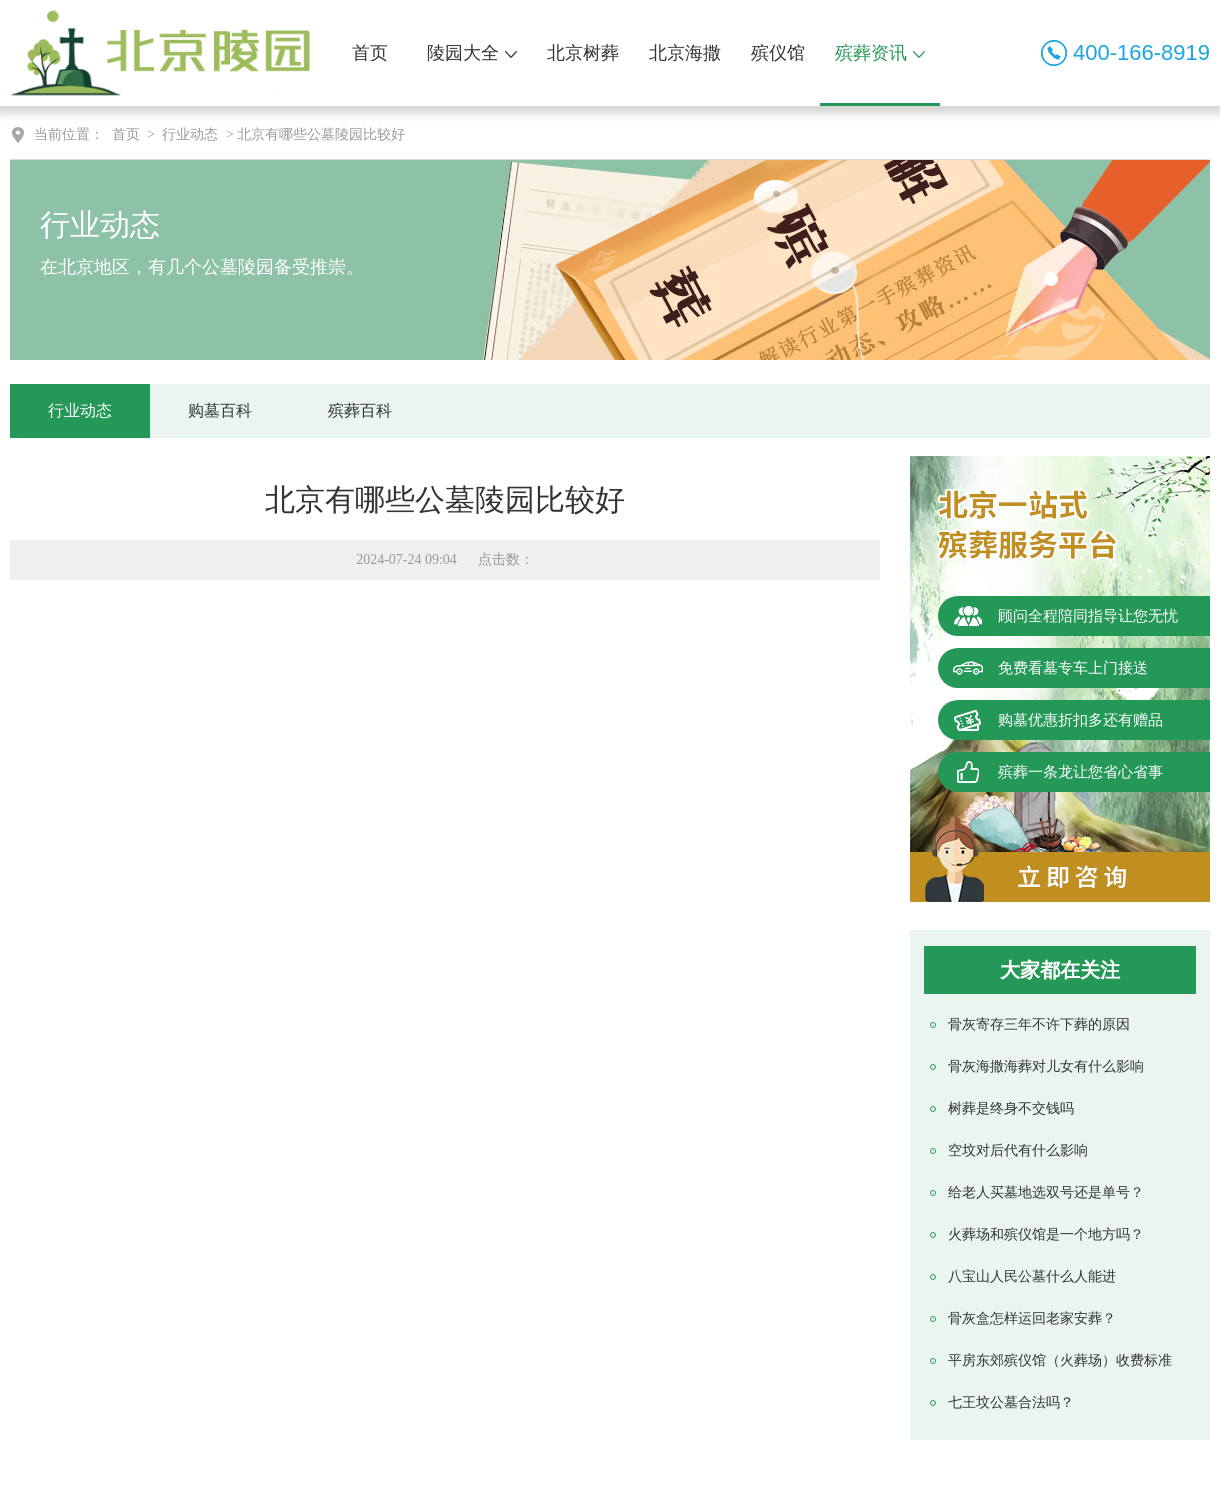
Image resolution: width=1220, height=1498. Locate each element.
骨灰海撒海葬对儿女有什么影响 (1046, 1066)
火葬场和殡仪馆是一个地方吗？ (1046, 1234)
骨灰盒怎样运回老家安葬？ (1032, 1318)
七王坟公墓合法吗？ (1011, 1402)
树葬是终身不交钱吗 (1011, 1108)
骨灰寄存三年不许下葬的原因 (1039, 1024)
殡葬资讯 (880, 53)
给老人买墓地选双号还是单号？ (1046, 1192)
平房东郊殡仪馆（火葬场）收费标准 (1060, 1360)
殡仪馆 (778, 53)
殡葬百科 (360, 410)
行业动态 (190, 134)
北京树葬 (583, 53)
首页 (370, 53)
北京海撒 (685, 53)
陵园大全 (472, 53)
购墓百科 (220, 410)
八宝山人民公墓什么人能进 (1032, 1276)
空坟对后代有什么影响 (1018, 1150)
